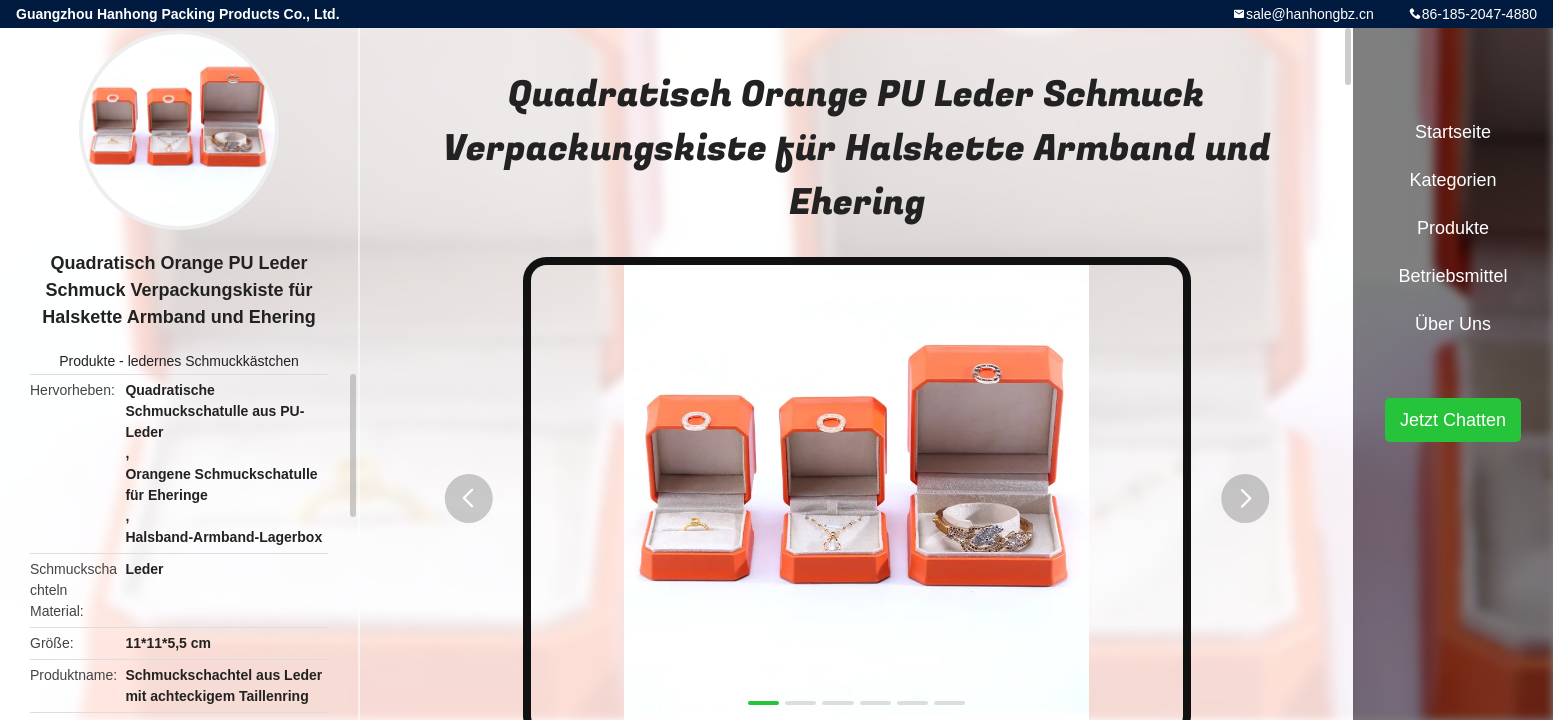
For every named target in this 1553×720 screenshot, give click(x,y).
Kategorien (1452, 180)
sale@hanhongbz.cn (1310, 14)
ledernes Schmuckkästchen (213, 361)
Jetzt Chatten (1453, 420)
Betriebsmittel (1452, 276)
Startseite (1453, 132)
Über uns (1453, 324)
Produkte (87, 361)
